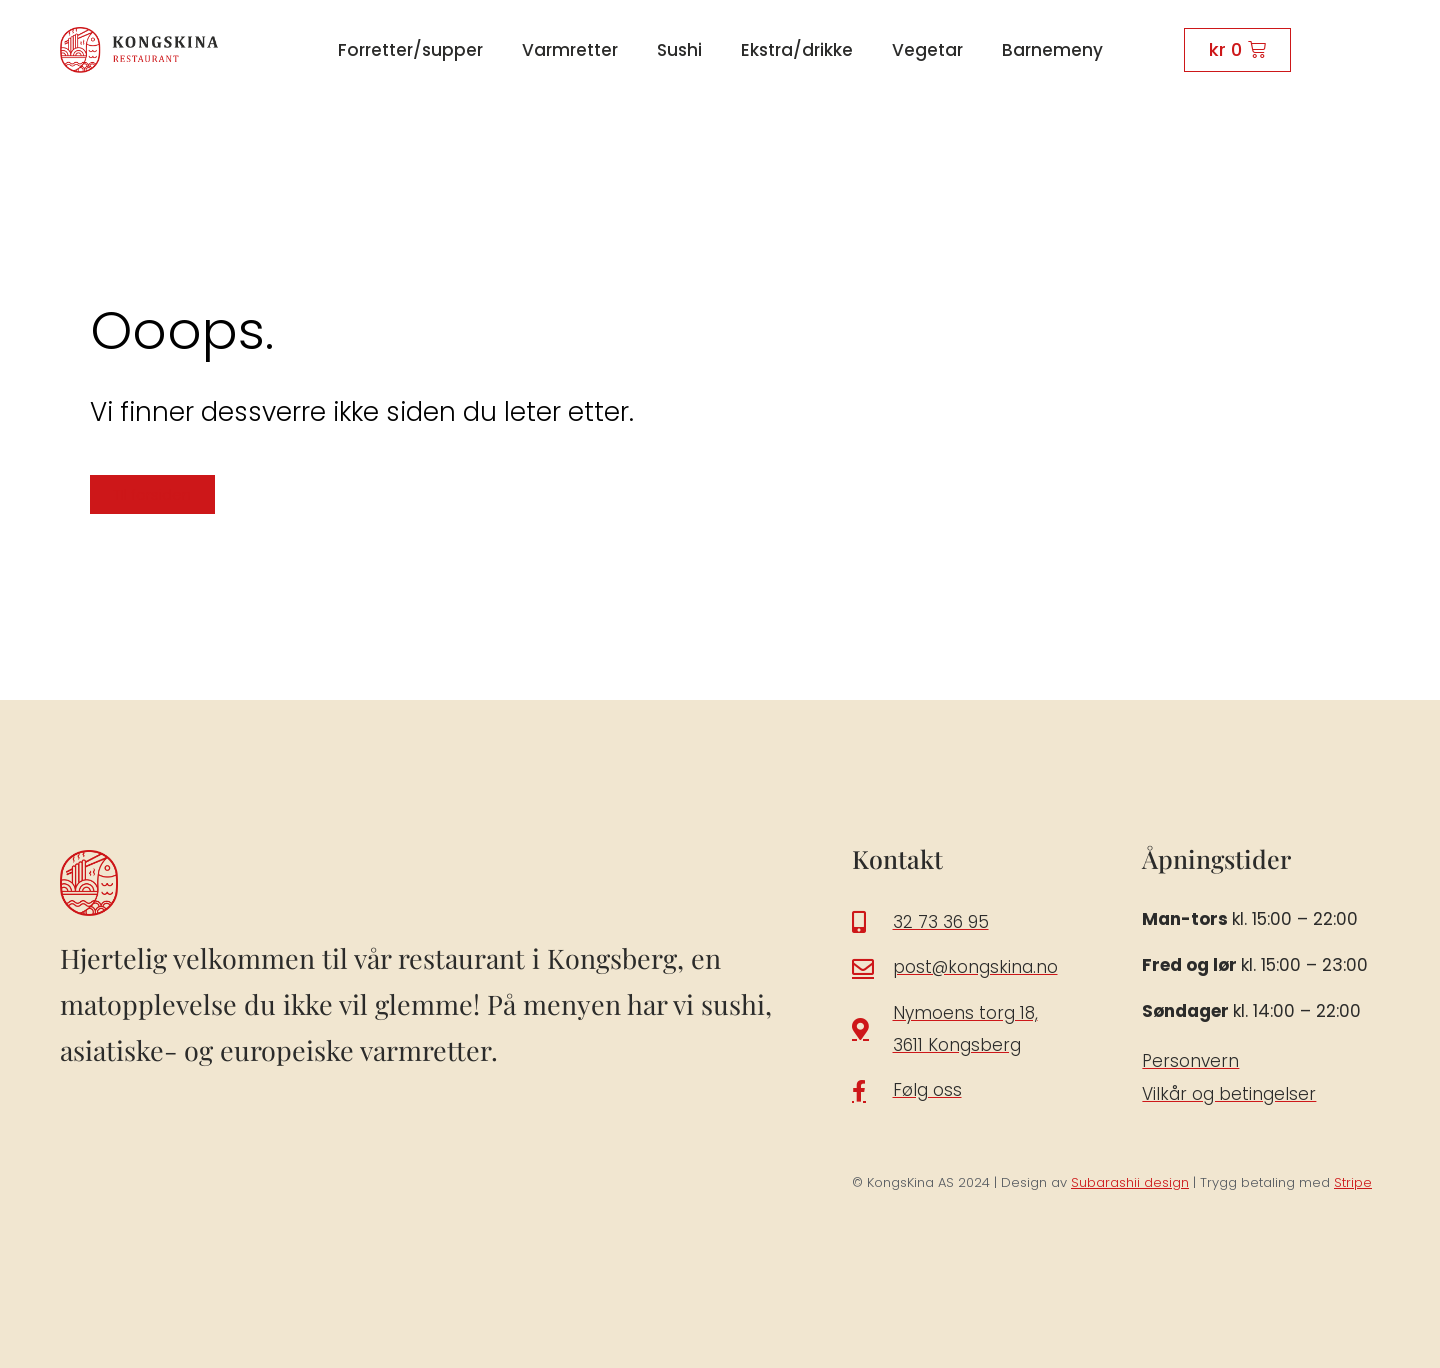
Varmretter (570, 50)
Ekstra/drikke (797, 50)
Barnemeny (1052, 50)
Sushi (679, 50)
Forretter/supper (410, 50)
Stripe (1353, 1182)
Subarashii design (1130, 1182)
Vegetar (927, 50)
